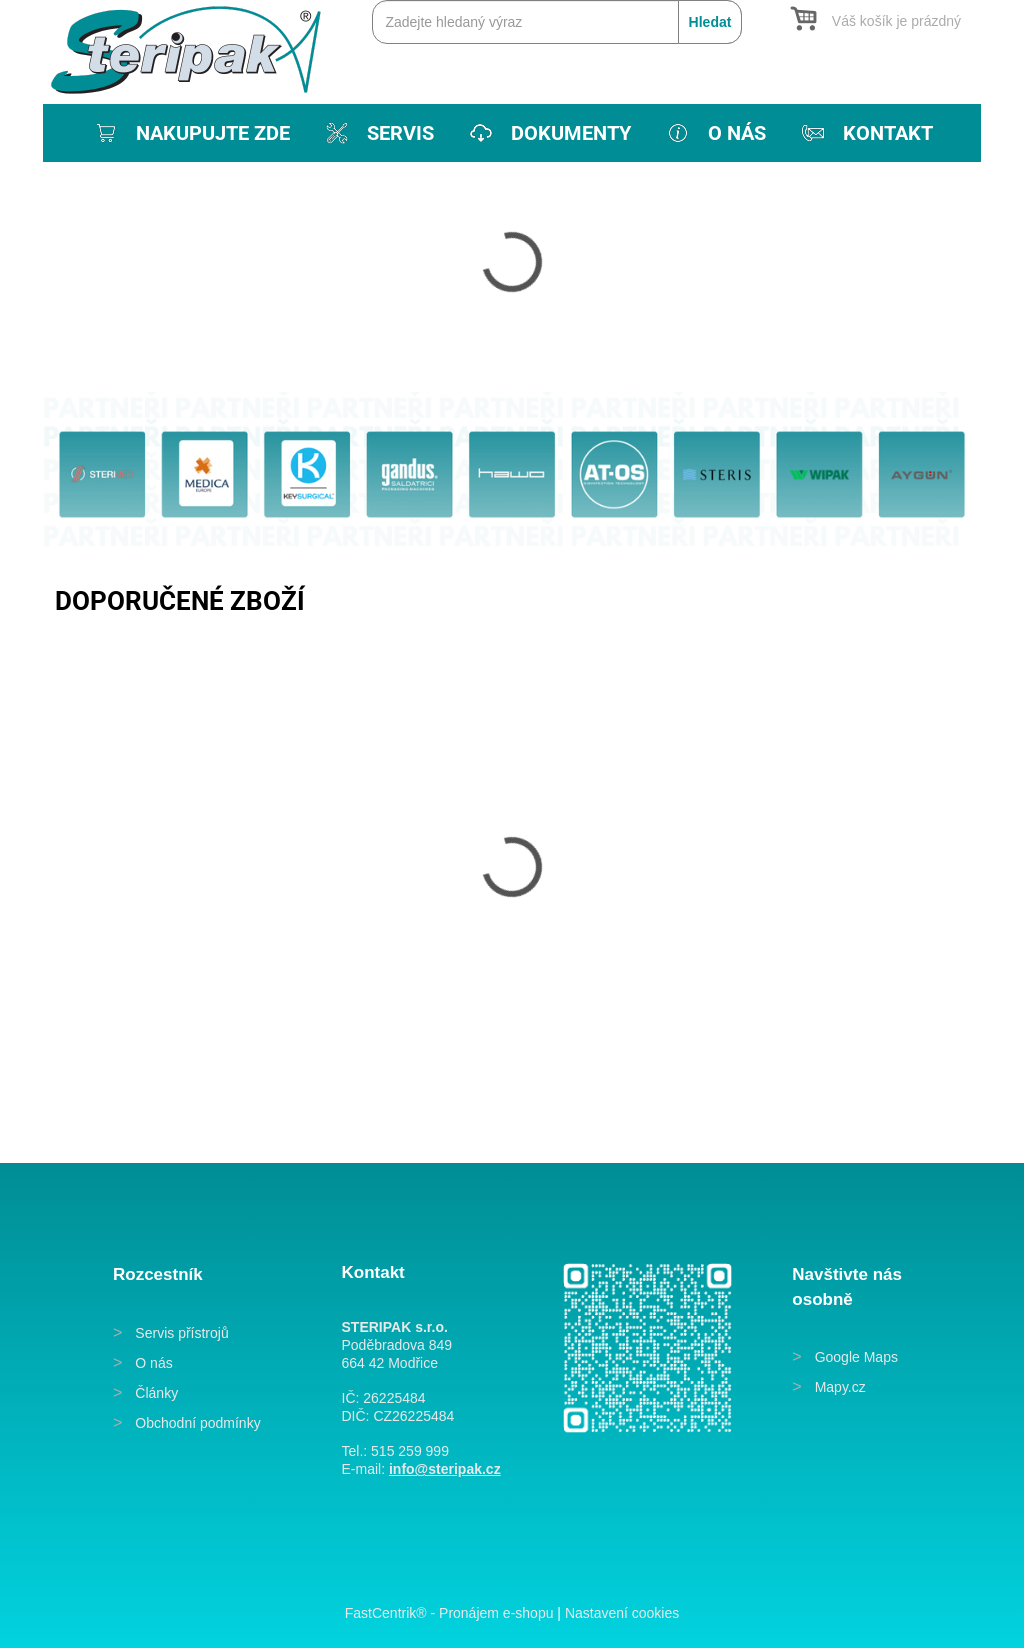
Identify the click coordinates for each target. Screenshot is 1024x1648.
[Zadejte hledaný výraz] (557, 22)
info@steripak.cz (445, 1469)
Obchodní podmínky (197, 1423)
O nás (153, 1363)
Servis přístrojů (181, 1333)
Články (156, 1393)
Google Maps (856, 1357)
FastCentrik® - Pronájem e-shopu (449, 1613)
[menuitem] (190, 133)
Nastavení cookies (622, 1613)
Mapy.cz (840, 1387)
